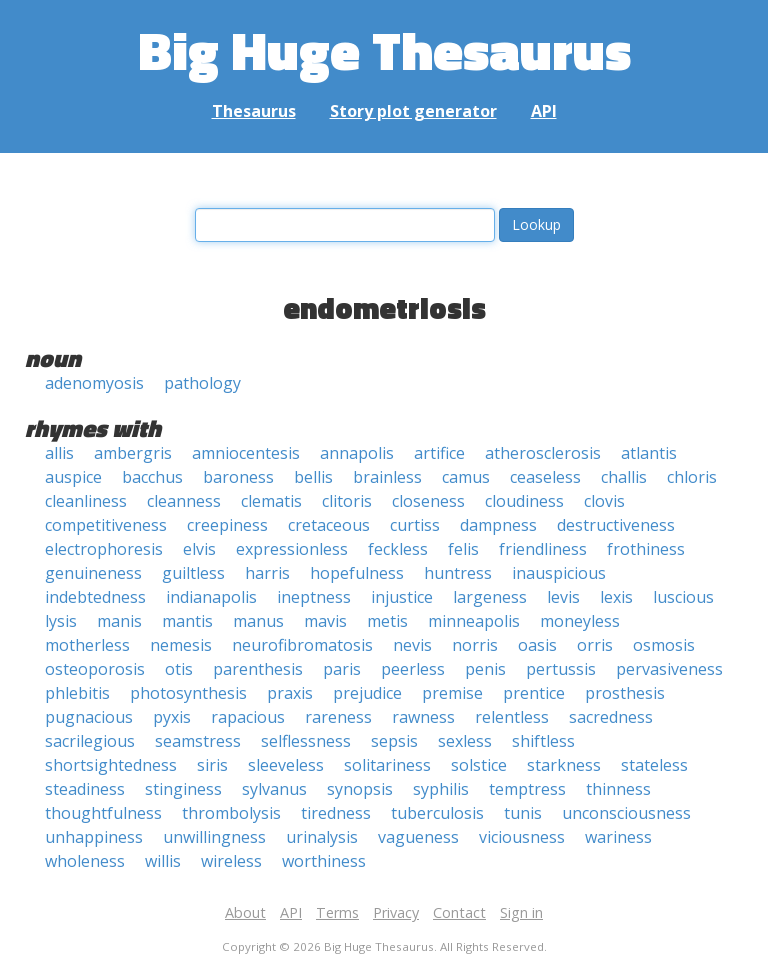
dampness (498, 525)
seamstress (198, 741)
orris (595, 645)
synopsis (360, 789)
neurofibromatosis (302, 645)
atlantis (649, 453)
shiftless (543, 741)
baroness (238, 477)
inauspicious (559, 573)
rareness (338, 717)
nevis (412, 645)
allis (59, 453)
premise (452, 693)
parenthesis (258, 669)
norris (475, 645)
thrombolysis (231, 813)
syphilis (441, 789)
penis (485, 669)
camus (466, 477)
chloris (692, 477)
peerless (413, 669)
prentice (534, 693)
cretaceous (329, 525)
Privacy (396, 912)
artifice (439, 453)
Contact (459, 912)
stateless (654, 765)
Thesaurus (254, 111)
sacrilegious (90, 741)
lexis (616, 597)
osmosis (664, 645)
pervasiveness (669, 669)
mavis (325, 621)
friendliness (543, 549)
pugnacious (89, 717)
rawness (423, 717)
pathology (202, 383)
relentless (512, 717)
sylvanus (274, 789)
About (245, 912)
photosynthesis (188, 693)
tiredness (336, 813)
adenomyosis (94, 383)
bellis (313, 477)
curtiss (415, 525)
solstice (479, 765)
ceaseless (545, 477)
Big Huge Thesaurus (384, 49)
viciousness (522, 837)
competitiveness (106, 525)
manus (258, 621)
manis (119, 621)
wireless (231, 861)
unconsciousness (626, 813)
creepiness (227, 525)
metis (387, 621)
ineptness (314, 597)
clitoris (347, 501)
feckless (398, 549)
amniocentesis (246, 453)
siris (212, 765)
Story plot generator (413, 111)
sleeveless (286, 765)
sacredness (611, 717)
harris (267, 573)
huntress (458, 573)
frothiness (646, 549)
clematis (271, 501)
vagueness (418, 837)
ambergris (133, 453)
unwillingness (214, 837)
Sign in (521, 912)
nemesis (181, 645)
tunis (523, 813)
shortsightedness (111, 765)
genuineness (93, 573)
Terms (337, 912)
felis (463, 549)
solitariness (387, 765)
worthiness (324, 861)
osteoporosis (95, 669)
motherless (87, 645)
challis (624, 477)
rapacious (248, 717)
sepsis (394, 741)
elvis (199, 549)
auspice (73, 477)
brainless (387, 477)
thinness (618, 789)
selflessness (306, 741)
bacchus (152, 477)
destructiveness (616, 525)
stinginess (183, 789)
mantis (187, 621)
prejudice (367, 693)
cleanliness (86, 501)
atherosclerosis (543, 453)
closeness (428, 501)
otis (179, 669)
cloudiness (524, 501)
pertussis (561, 669)
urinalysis (322, 837)
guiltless (193, 573)
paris (342, 669)
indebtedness (95, 597)
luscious (683, 597)
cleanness (184, 501)
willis (163, 861)
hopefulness (357, 573)
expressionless (292, 549)
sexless (465, 741)
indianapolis (211, 597)
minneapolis (474, 621)
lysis (61, 621)
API (544, 111)
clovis (604, 501)
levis (563, 597)
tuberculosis (437, 813)
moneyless (580, 621)
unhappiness (94, 837)
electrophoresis (104, 549)
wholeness (85, 861)
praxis (290, 693)
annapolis (357, 453)
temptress (527, 789)
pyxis (172, 717)
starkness (564, 765)
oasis (537, 645)
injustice (402, 597)
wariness (618, 837)
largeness (490, 597)
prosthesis (625, 693)
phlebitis (77, 693)
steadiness (85, 789)
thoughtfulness (103, 813)
